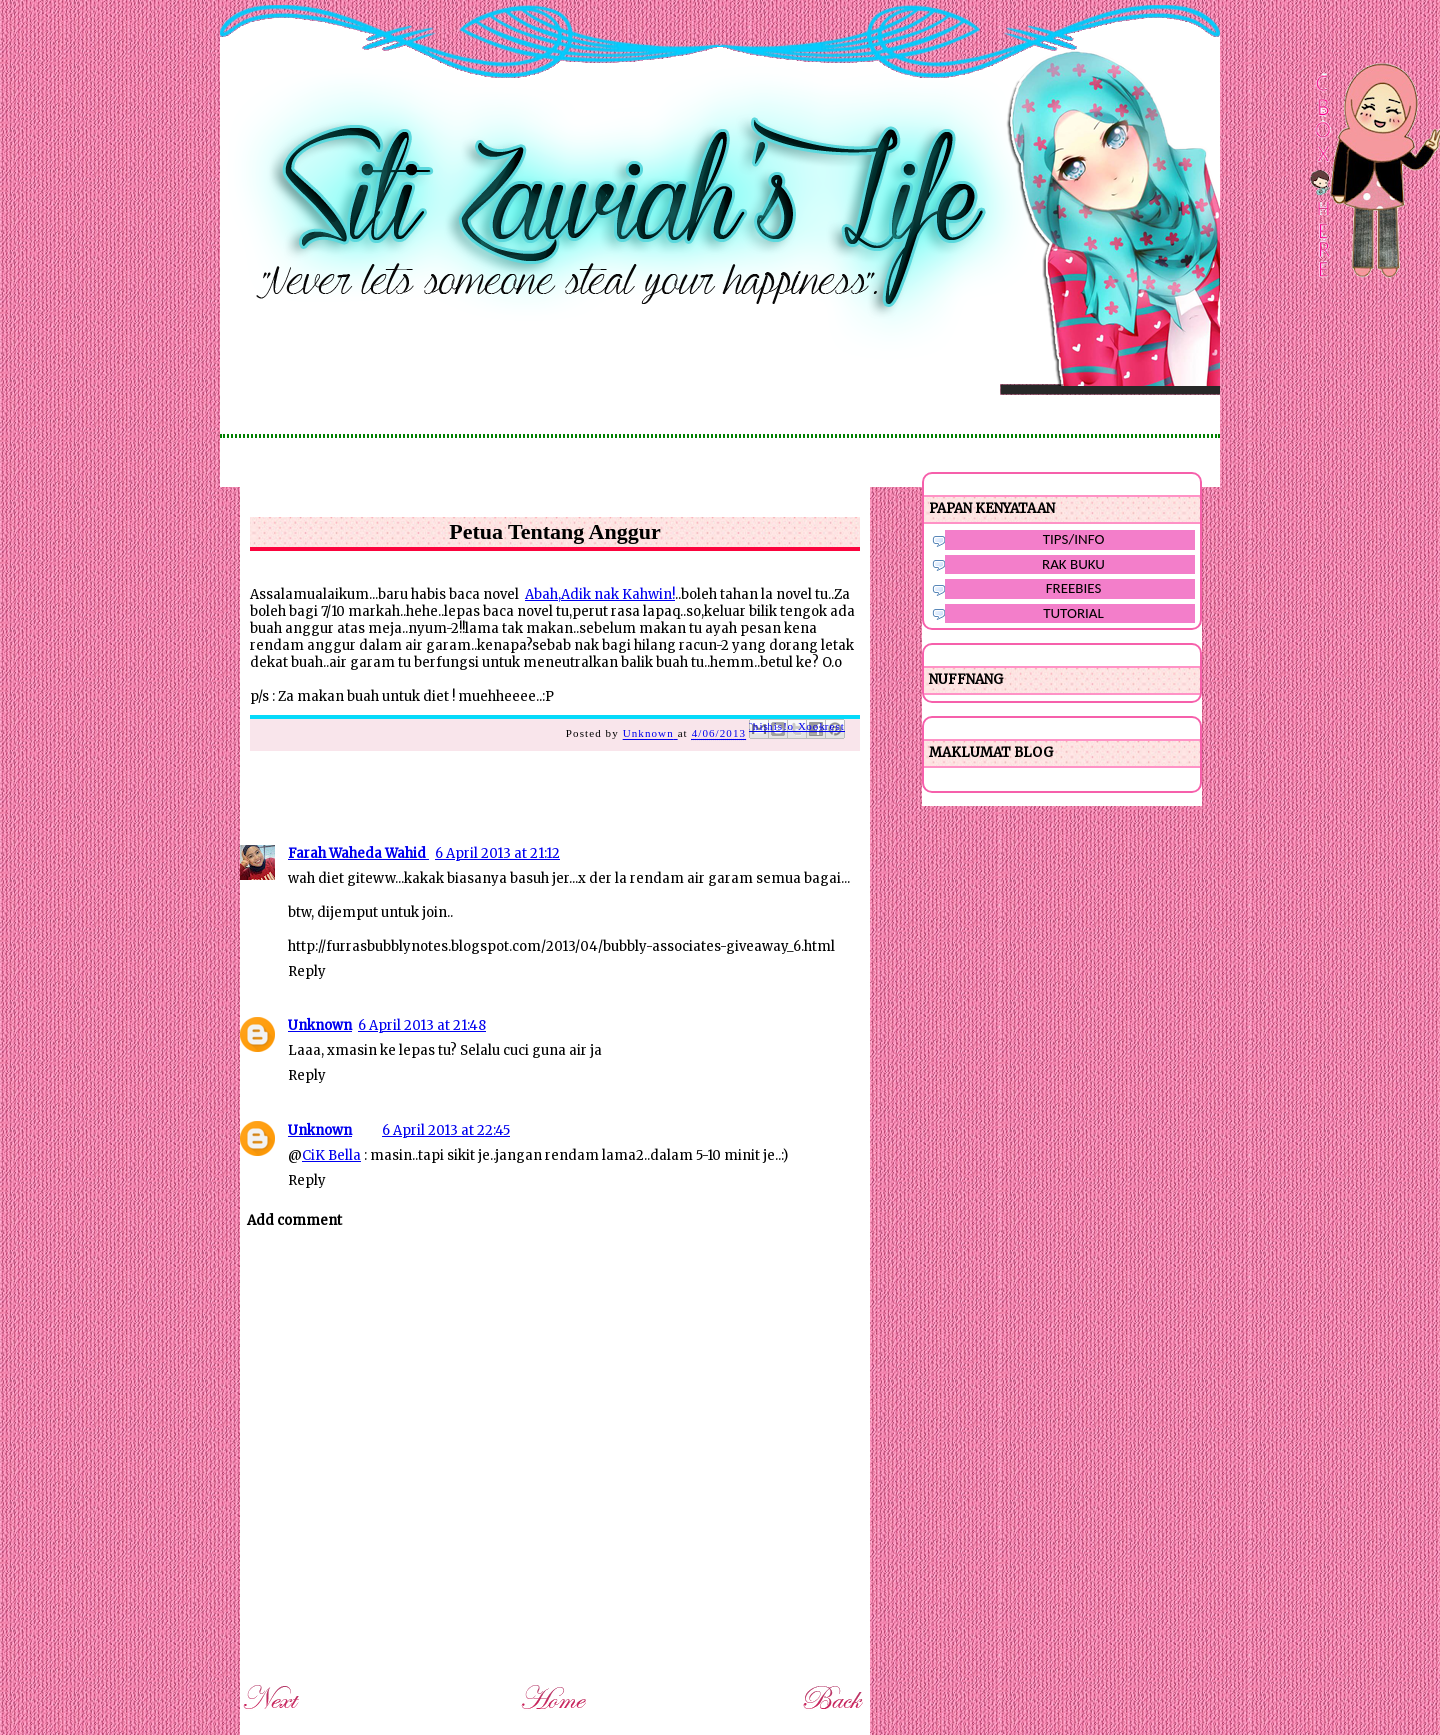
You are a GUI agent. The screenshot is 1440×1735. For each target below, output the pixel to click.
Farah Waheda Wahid (358, 853)
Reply (307, 971)
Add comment (294, 1220)
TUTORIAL (1073, 613)
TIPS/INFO (1074, 539)
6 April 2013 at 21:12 (497, 853)
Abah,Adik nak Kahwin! (600, 594)
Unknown (320, 1025)
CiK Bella (331, 1155)
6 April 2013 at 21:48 (422, 1025)
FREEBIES (1074, 588)
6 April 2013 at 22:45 (446, 1130)
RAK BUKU (1073, 564)
